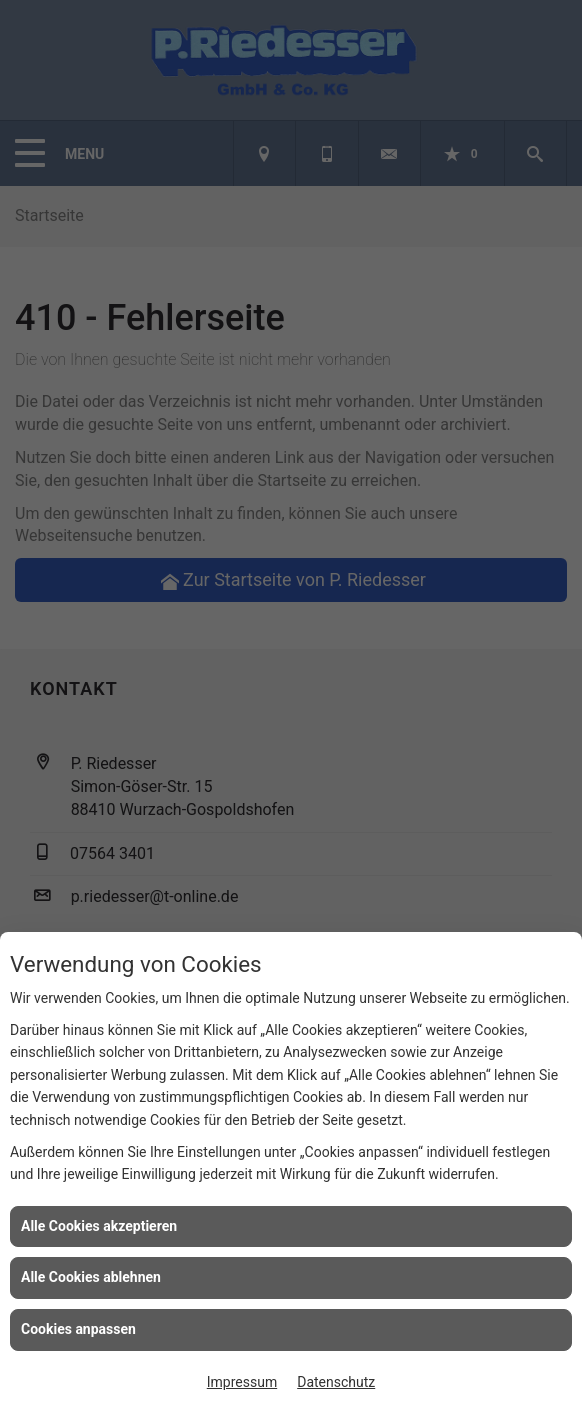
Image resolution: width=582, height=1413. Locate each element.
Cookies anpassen (78, 1329)
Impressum (242, 1382)
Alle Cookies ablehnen (91, 1277)
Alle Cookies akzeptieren (99, 1226)
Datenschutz (336, 1382)
